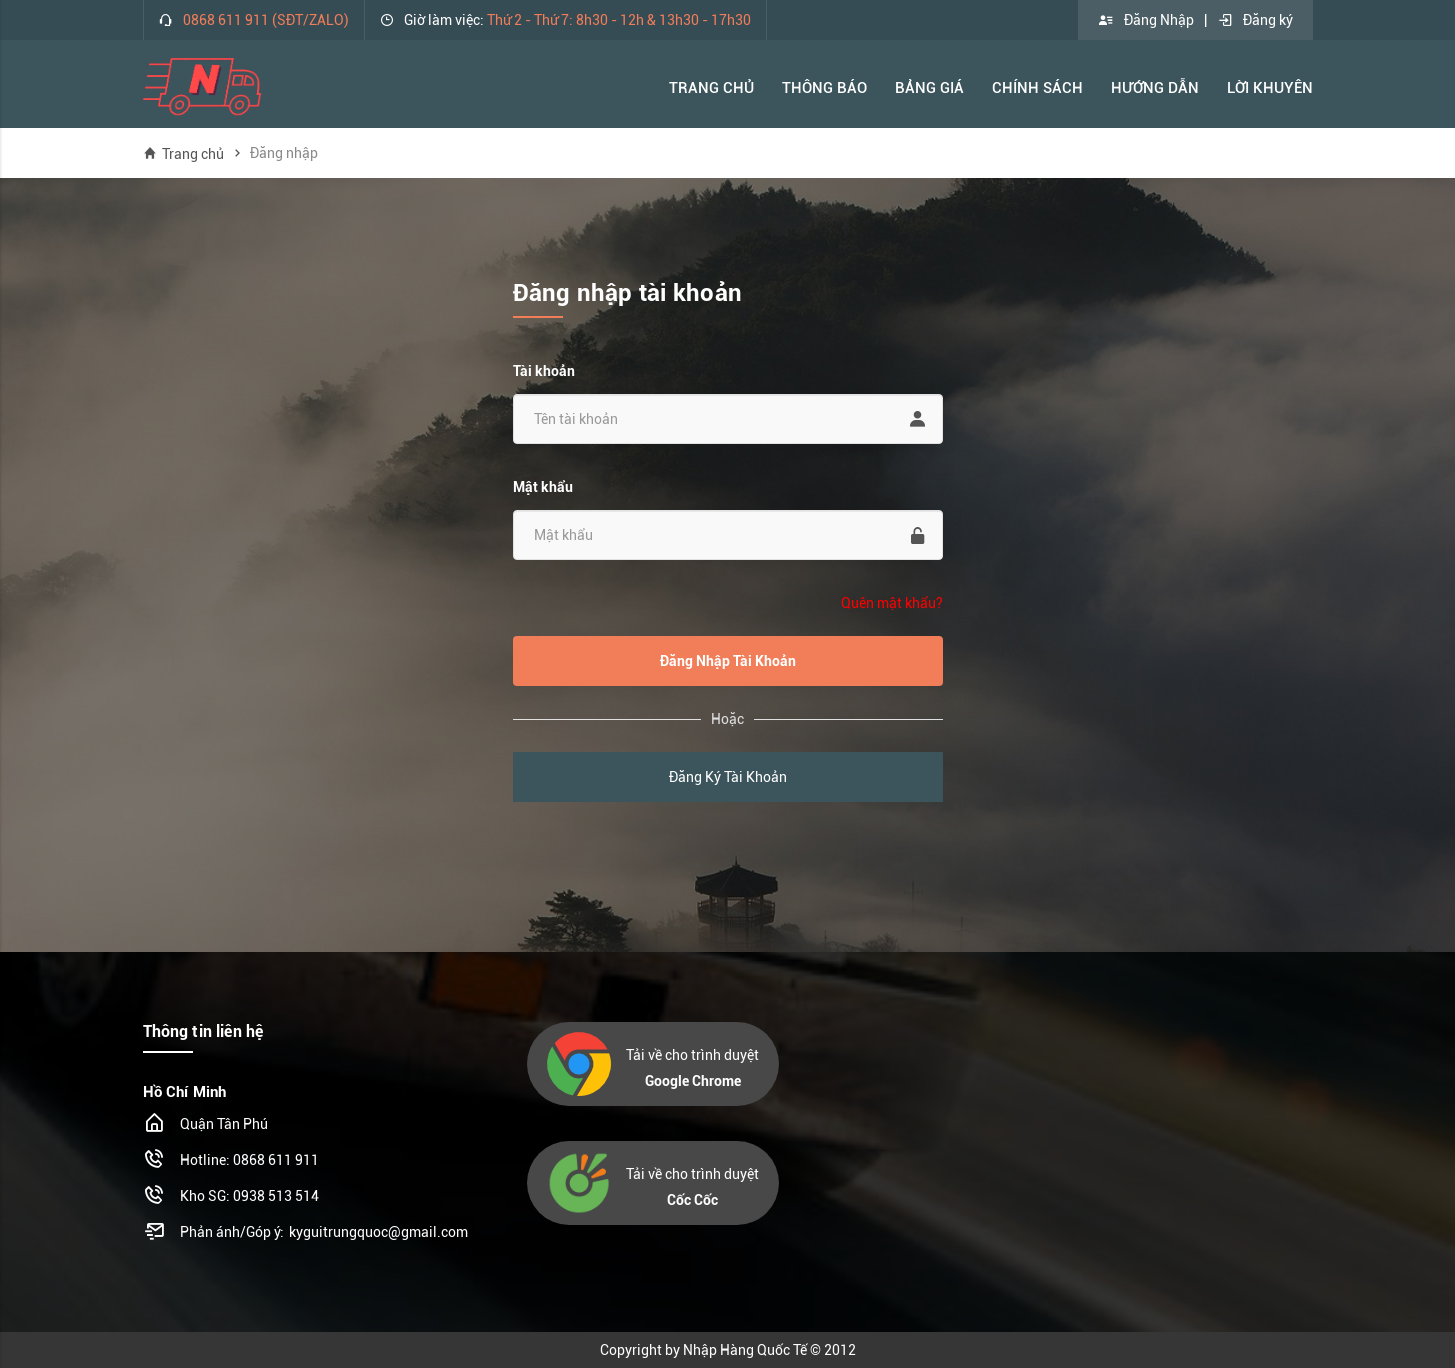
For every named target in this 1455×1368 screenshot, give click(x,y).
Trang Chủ (711, 88)
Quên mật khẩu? (892, 603)
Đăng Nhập (1146, 20)
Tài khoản (544, 371)
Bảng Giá (929, 88)
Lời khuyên (1270, 88)
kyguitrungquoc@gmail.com (378, 1232)
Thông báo (824, 88)
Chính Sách (1037, 88)
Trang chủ (183, 153)
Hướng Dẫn (1155, 88)
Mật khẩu (543, 487)
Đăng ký (1255, 20)
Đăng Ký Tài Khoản (728, 777)
